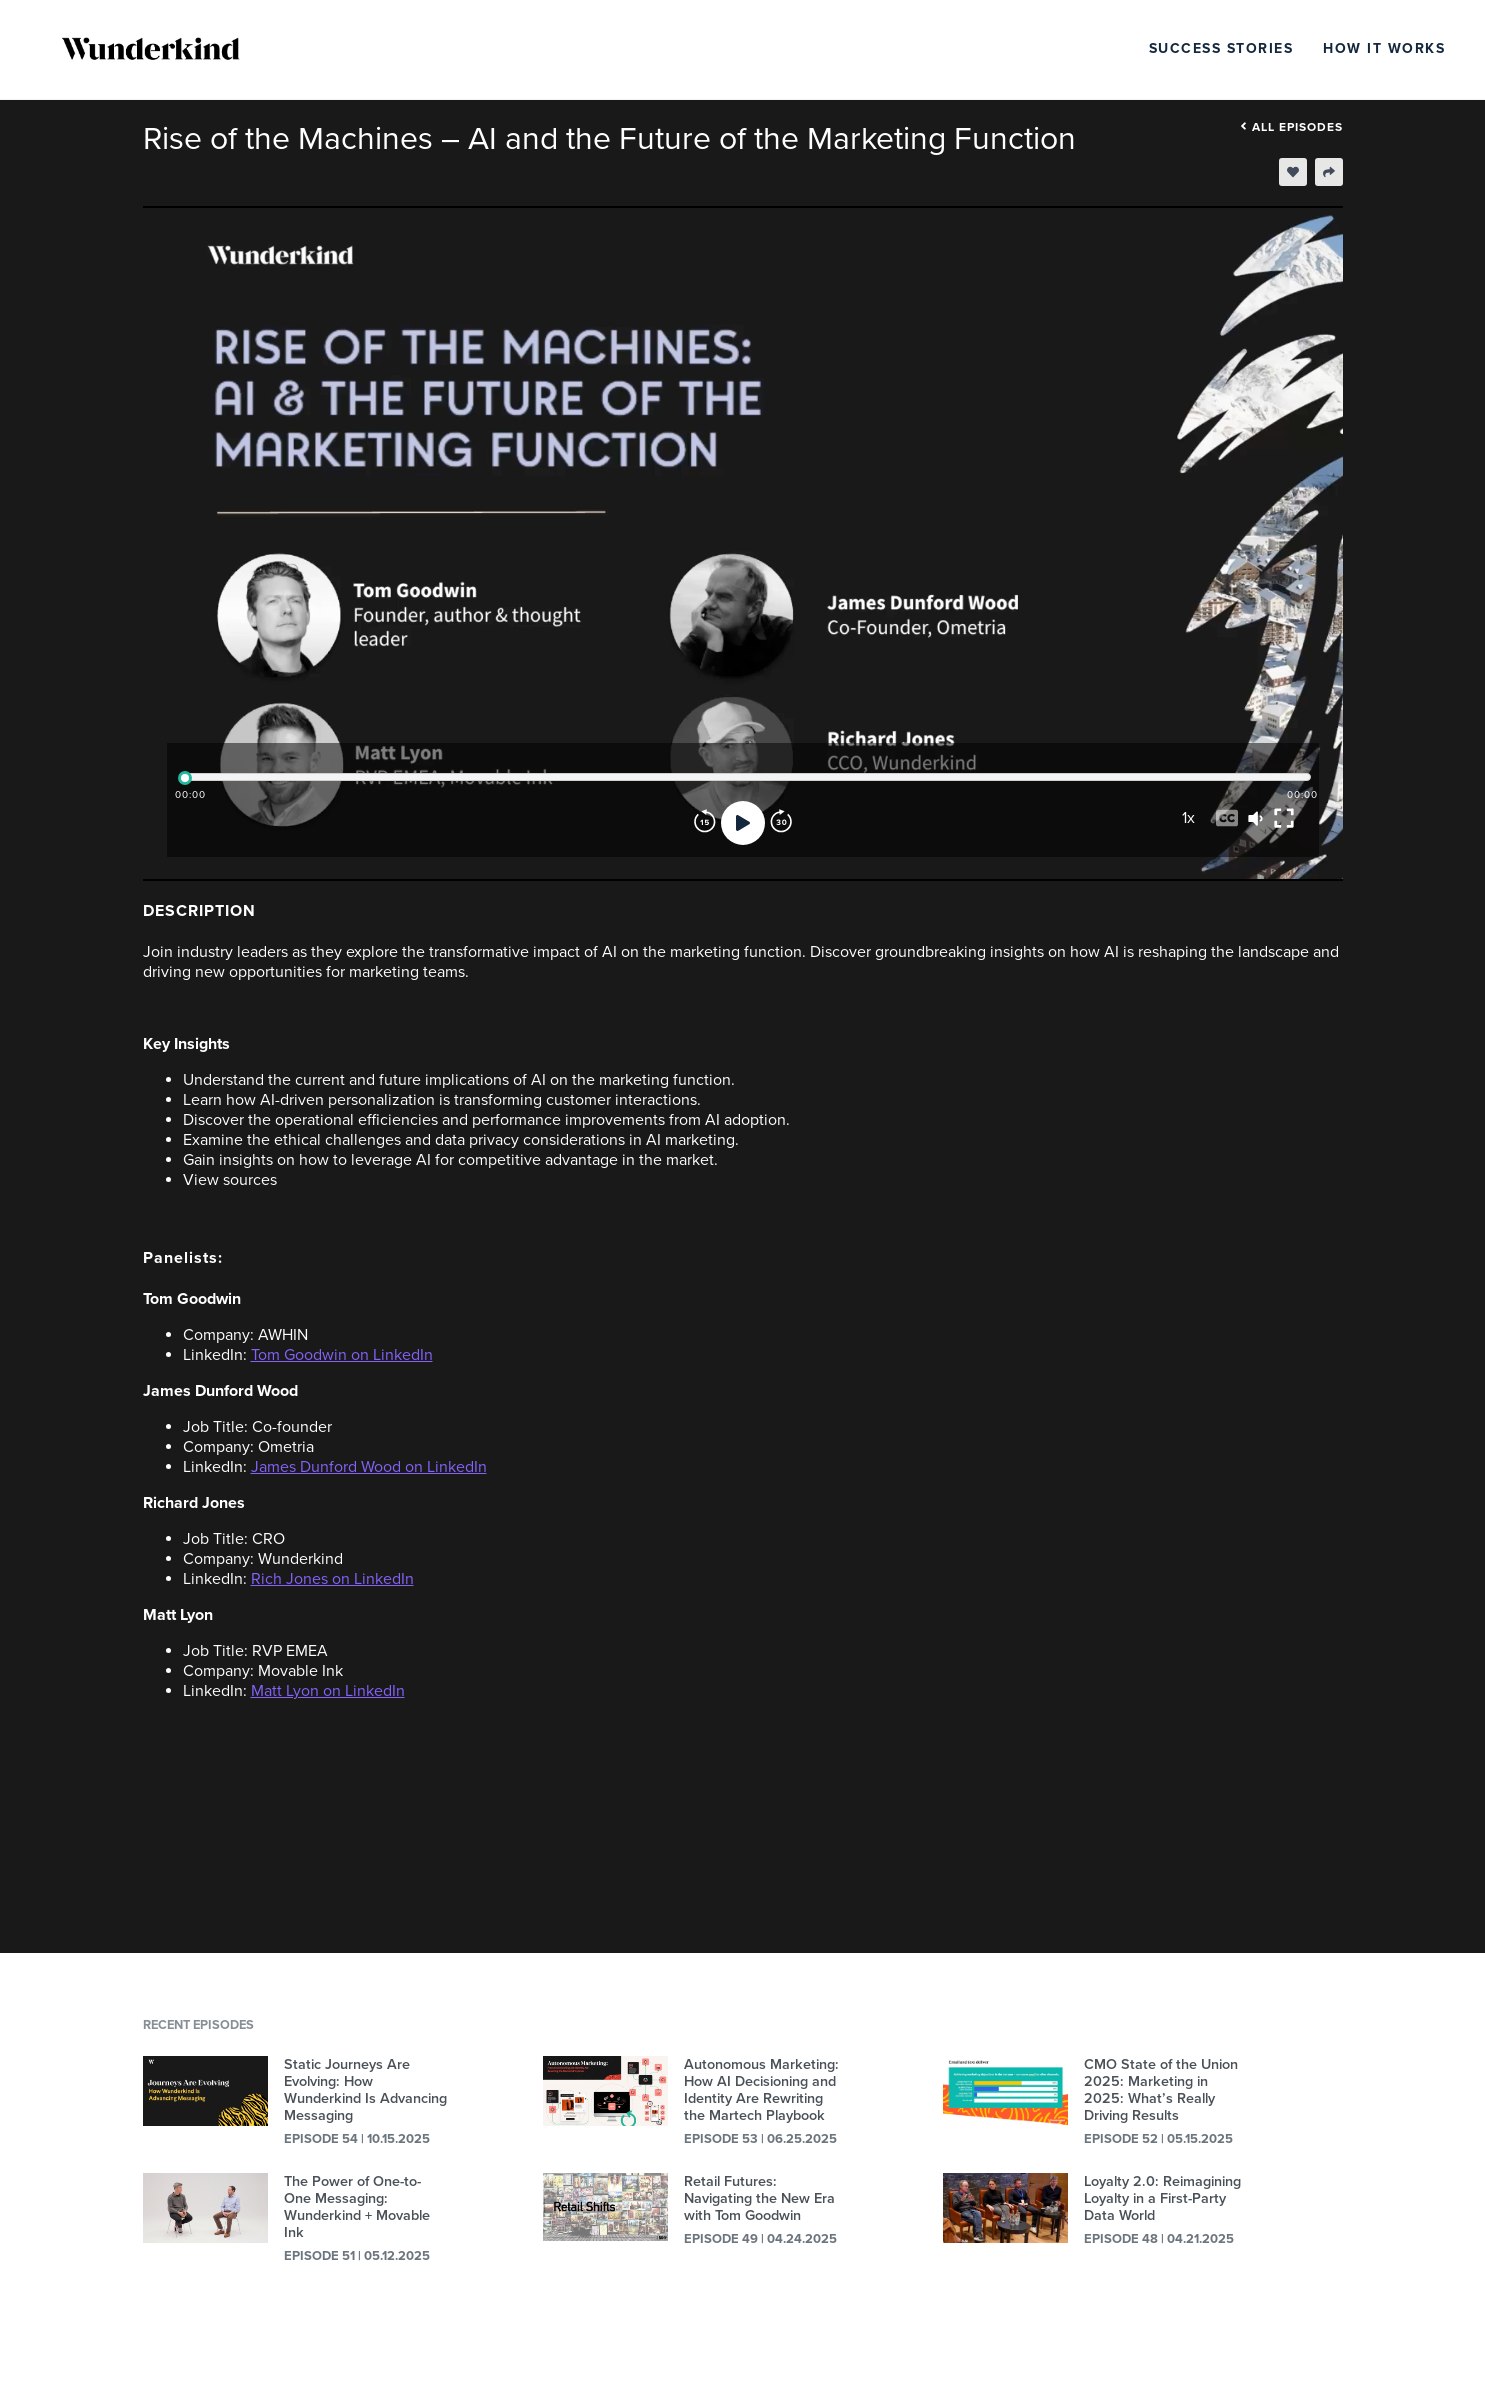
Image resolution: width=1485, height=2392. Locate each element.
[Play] (743, 823)
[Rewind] (705, 823)
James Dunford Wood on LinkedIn (369, 1467)
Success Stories (1221, 48)
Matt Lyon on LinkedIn (328, 1691)
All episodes (1291, 127)
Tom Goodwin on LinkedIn (342, 1355)
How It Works (1384, 48)
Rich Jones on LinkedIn (332, 1579)
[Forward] (781, 823)
